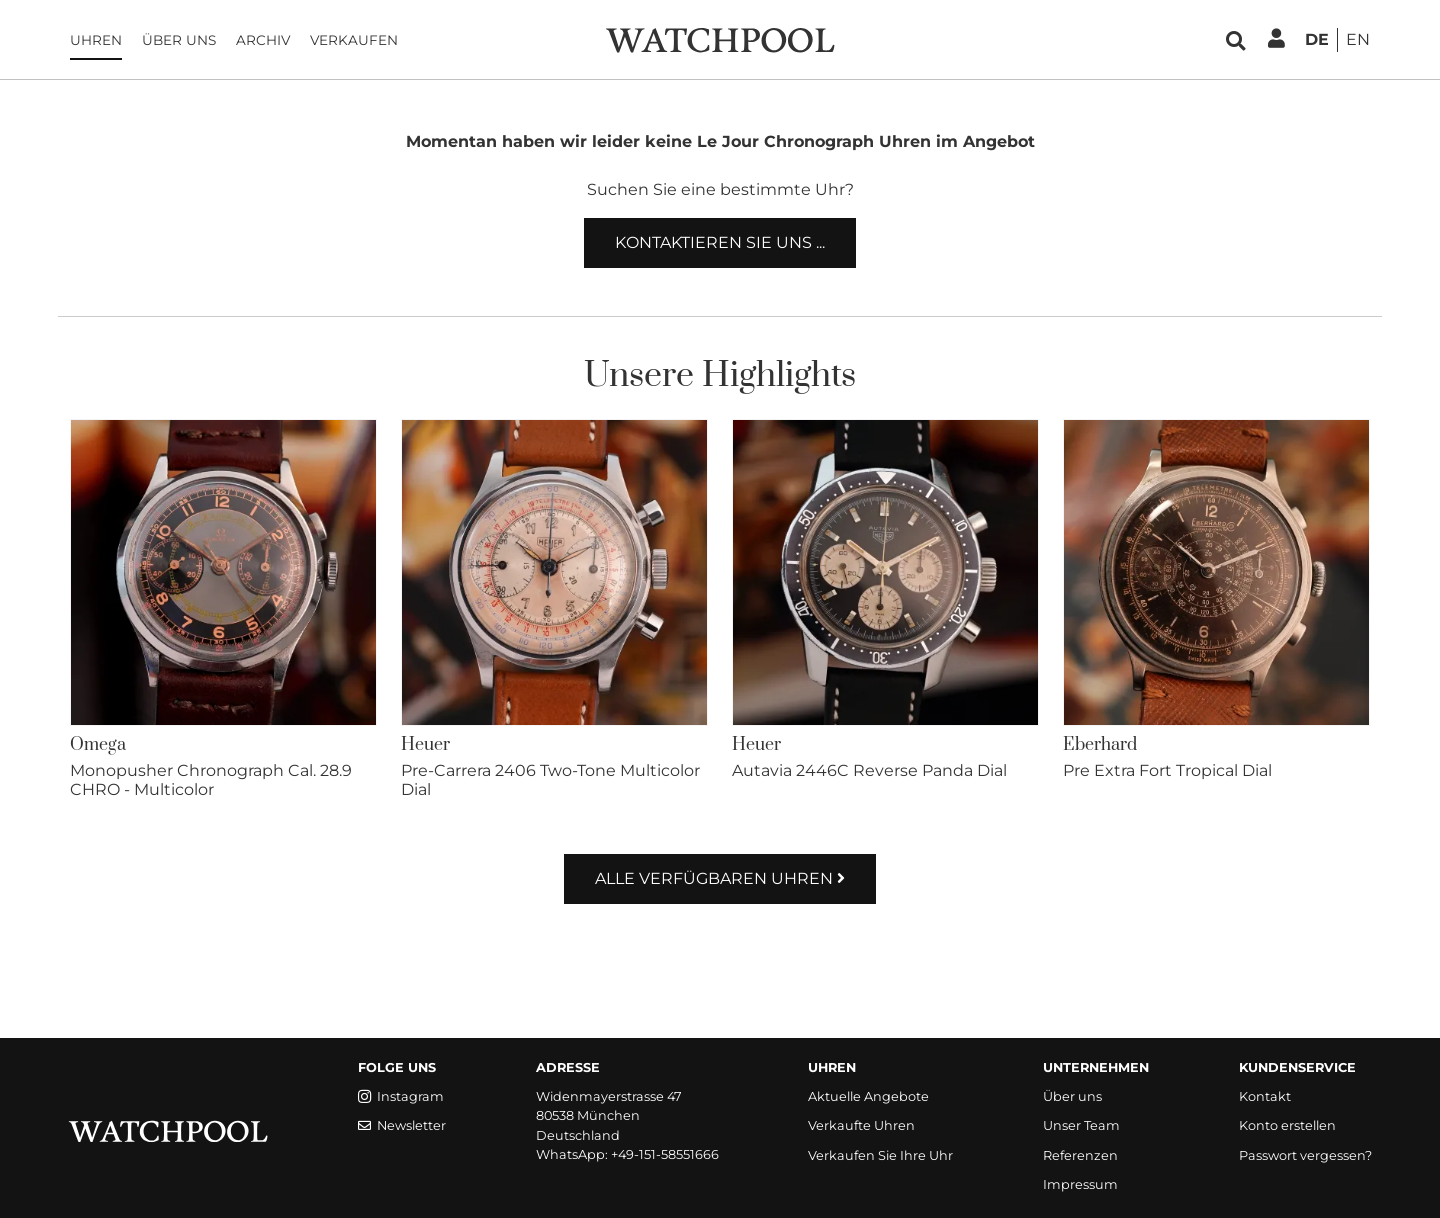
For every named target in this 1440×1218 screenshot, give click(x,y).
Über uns (179, 40)
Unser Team (1081, 1125)
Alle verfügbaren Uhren (720, 878)
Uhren (96, 40)
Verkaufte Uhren (861, 1125)
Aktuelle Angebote (868, 1096)
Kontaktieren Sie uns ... (720, 242)
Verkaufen (354, 40)
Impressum (1080, 1184)
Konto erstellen (1287, 1125)
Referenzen (1080, 1155)
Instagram (401, 1096)
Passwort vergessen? (1305, 1155)
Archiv (263, 40)
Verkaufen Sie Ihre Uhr (880, 1155)
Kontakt (1265, 1096)
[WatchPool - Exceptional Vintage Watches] (720, 38)
